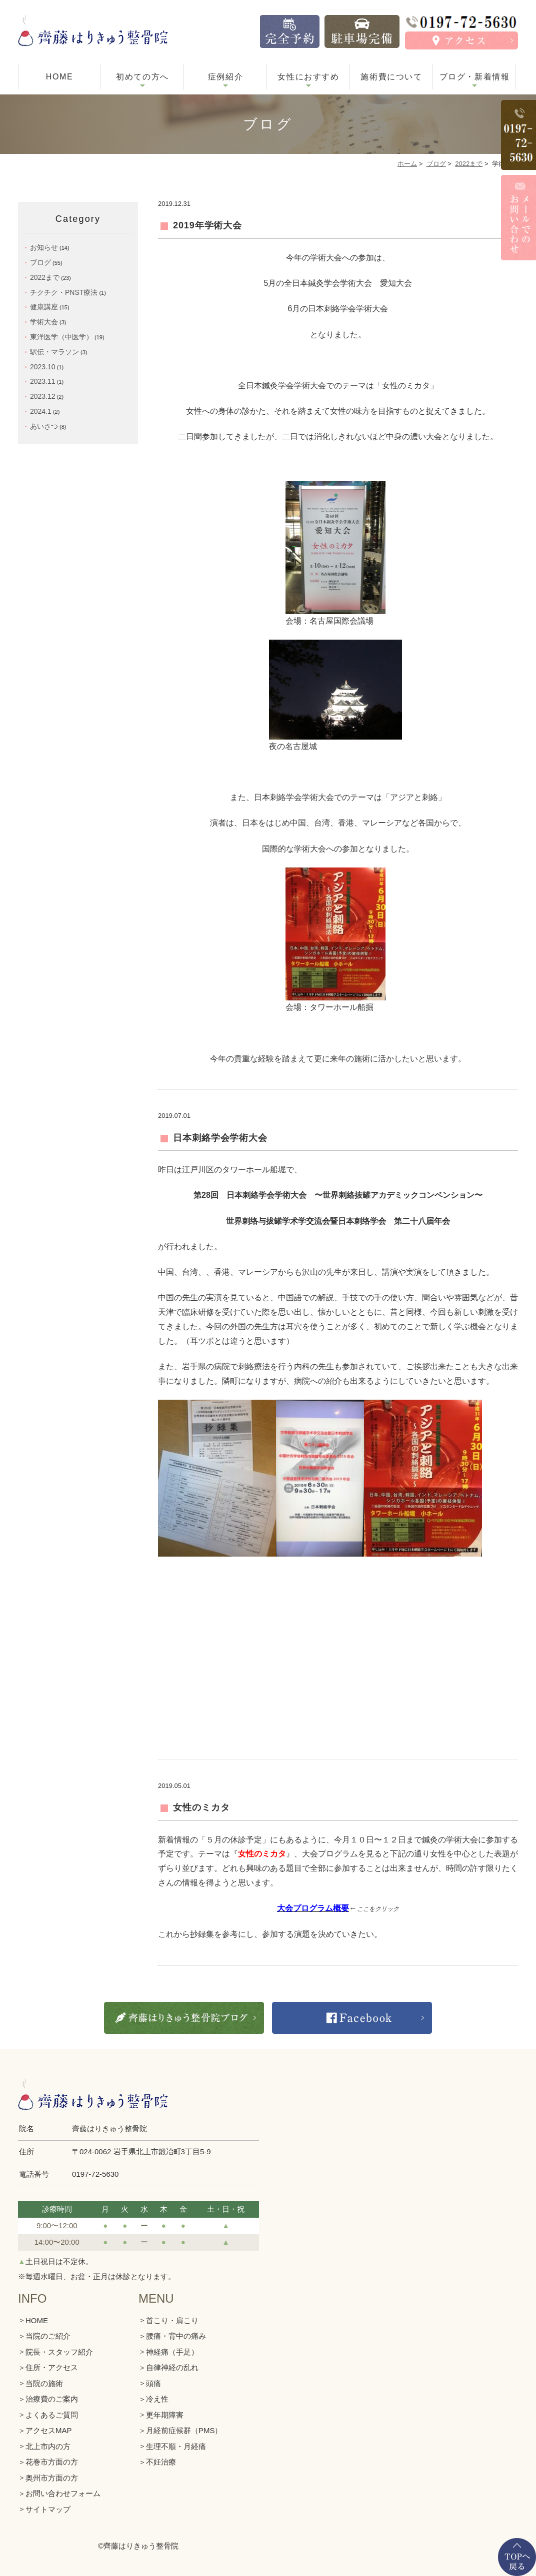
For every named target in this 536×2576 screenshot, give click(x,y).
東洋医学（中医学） (61, 337)
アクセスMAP (49, 2430)
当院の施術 (44, 2383)
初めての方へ (142, 76)
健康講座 (44, 307)
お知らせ (44, 247)
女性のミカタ (201, 1807)
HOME (59, 76)
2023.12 (43, 396)
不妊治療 (161, 2462)
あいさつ (44, 426)
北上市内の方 (48, 2446)
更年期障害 (165, 2415)
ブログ (436, 163)
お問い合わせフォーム (63, 2493)
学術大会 (44, 322)
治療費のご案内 (52, 2399)
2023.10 (43, 367)
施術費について (391, 76)
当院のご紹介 (48, 2336)
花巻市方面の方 (52, 2462)
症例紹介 (225, 76)
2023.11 (43, 381)
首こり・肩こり (172, 2320)
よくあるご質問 (52, 2415)
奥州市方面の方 (52, 2478)
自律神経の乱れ (172, 2367)
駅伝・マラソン (54, 352)
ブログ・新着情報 (475, 76)
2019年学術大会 (207, 225)
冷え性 (157, 2399)
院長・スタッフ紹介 (59, 2352)
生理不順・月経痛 (176, 2446)
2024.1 (41, 411)
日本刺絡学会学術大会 (220, 1138)
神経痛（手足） (172, 2352)
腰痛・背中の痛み (176, 2336)
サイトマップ (48, 2509)
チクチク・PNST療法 (64, 292)
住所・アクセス (52, 2367)
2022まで (468, 163)
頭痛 (153, 2383)
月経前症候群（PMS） (184, 2430)
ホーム (407, 163)
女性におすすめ (308, 76)
